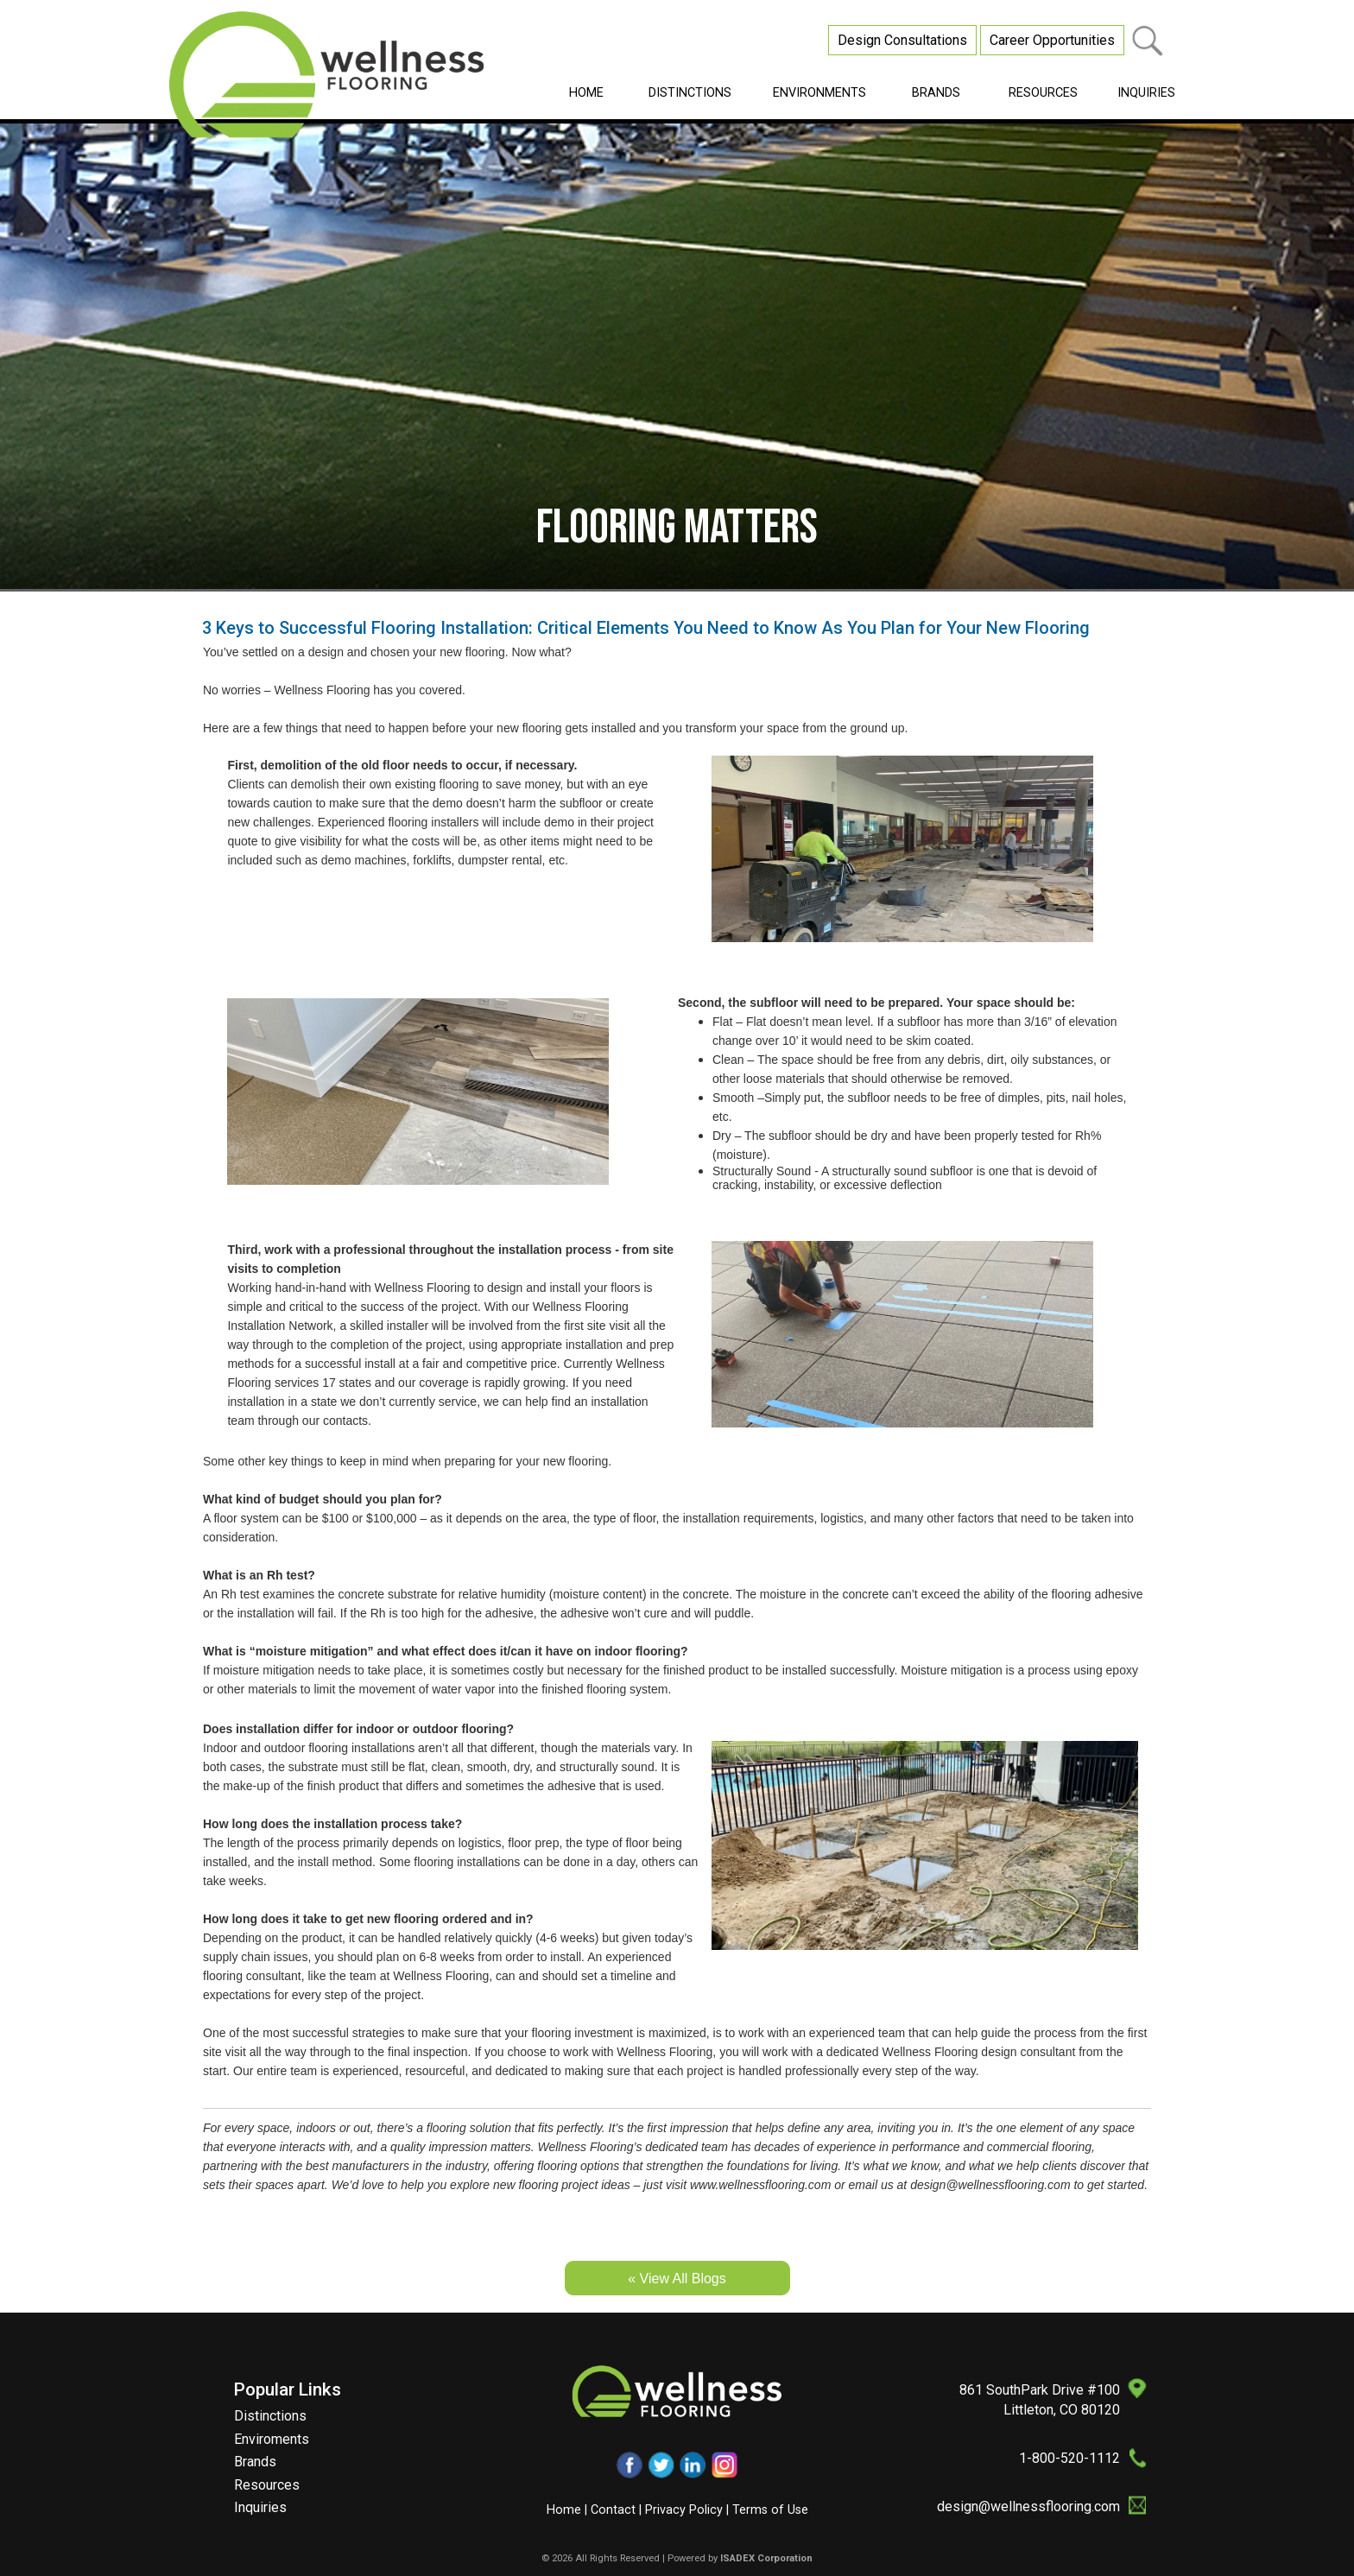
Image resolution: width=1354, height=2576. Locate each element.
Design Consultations (902, 40)
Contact (613, 2510)
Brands (255, 2461)
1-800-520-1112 (1069, 2458)
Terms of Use (770, 2510)
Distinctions (270, 2416)
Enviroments (271, 2439)
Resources (267, 2485)
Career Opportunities (1052, 40)
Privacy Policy (684, 2510)
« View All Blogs (677, 2278)
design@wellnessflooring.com (1028, 2506)
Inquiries (260, 2507)
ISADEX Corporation (766, 2558)
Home (564, 2510)
